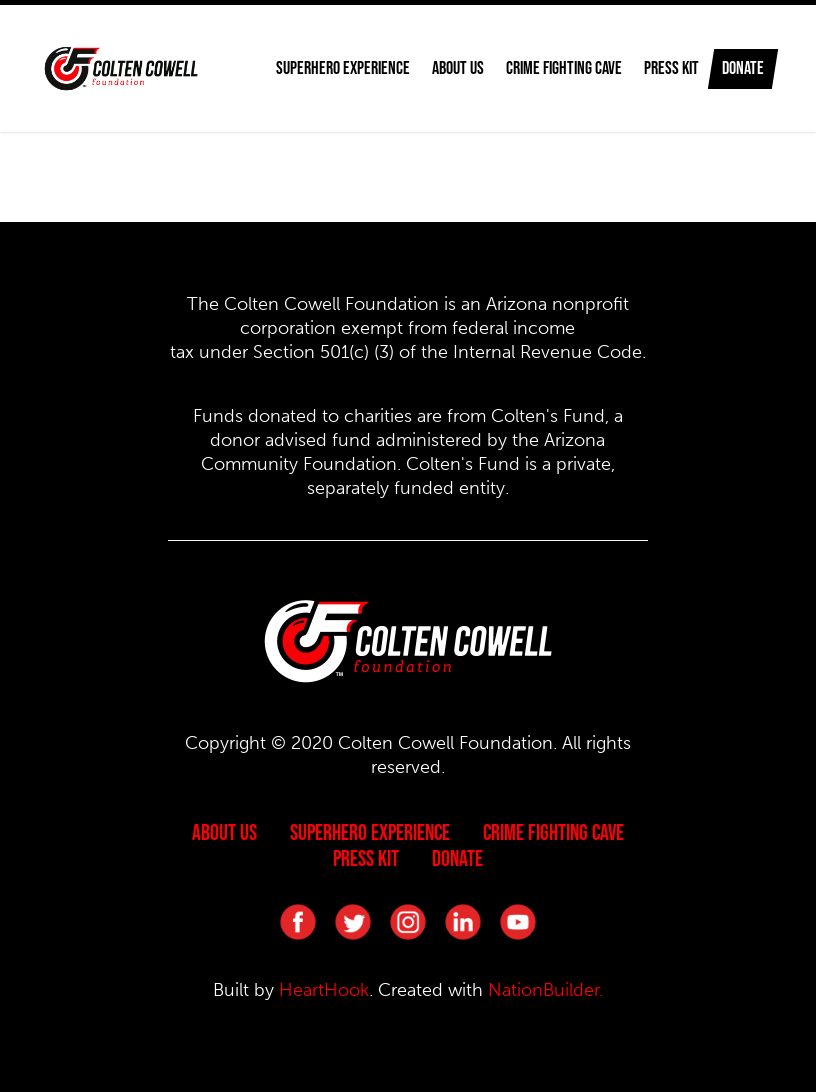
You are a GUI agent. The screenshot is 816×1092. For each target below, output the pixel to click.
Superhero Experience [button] (324, 68)
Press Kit (652, 68)
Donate (743, 68)
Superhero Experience (370, 832)
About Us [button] (439, 68)
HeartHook (324, 990)
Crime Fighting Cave (545, 68)
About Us (224, 832)
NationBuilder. (545, 990)
